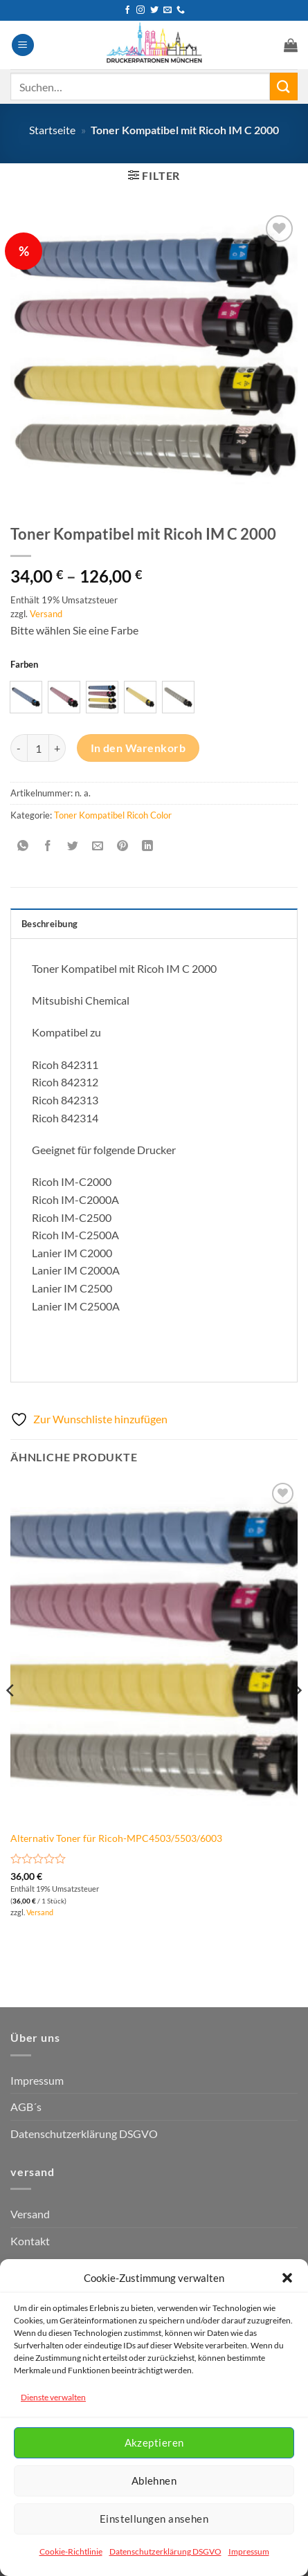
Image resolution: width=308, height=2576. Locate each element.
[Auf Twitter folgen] (154, 10)
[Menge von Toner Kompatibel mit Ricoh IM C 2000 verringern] (18, 748)
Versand (46, 613)
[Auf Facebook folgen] (127, 10)
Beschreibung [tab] (49, 923)
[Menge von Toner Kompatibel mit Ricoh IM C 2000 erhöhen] (57, 748)
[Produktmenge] (38, 748)
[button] (287, 2278)
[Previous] (11, 1717)
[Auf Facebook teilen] (48, 845)
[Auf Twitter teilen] (73, 845)
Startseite (52, 129)
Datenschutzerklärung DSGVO (165, 2551)
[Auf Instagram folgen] (140, 10)
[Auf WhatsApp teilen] (23, 845)
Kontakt (30, 2240)
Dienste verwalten (53, 2397)
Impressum (248, 2551)
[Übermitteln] (284, 86)
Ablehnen (154, 2480)
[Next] (297, 1717)
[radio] (26, 697)
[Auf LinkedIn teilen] (147, 845)
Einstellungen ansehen (154, 2518)
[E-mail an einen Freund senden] (98, 845)
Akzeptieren (154, 2442)
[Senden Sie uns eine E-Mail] (167, 10)
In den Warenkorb (138, 748)
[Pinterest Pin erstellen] (122, 845)
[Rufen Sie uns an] (180, 10)
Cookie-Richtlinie (70, 2551)
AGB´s (26, 2106)
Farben (24, 665)
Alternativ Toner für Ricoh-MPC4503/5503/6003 (116, 1838)
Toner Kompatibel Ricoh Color (113, 815)
